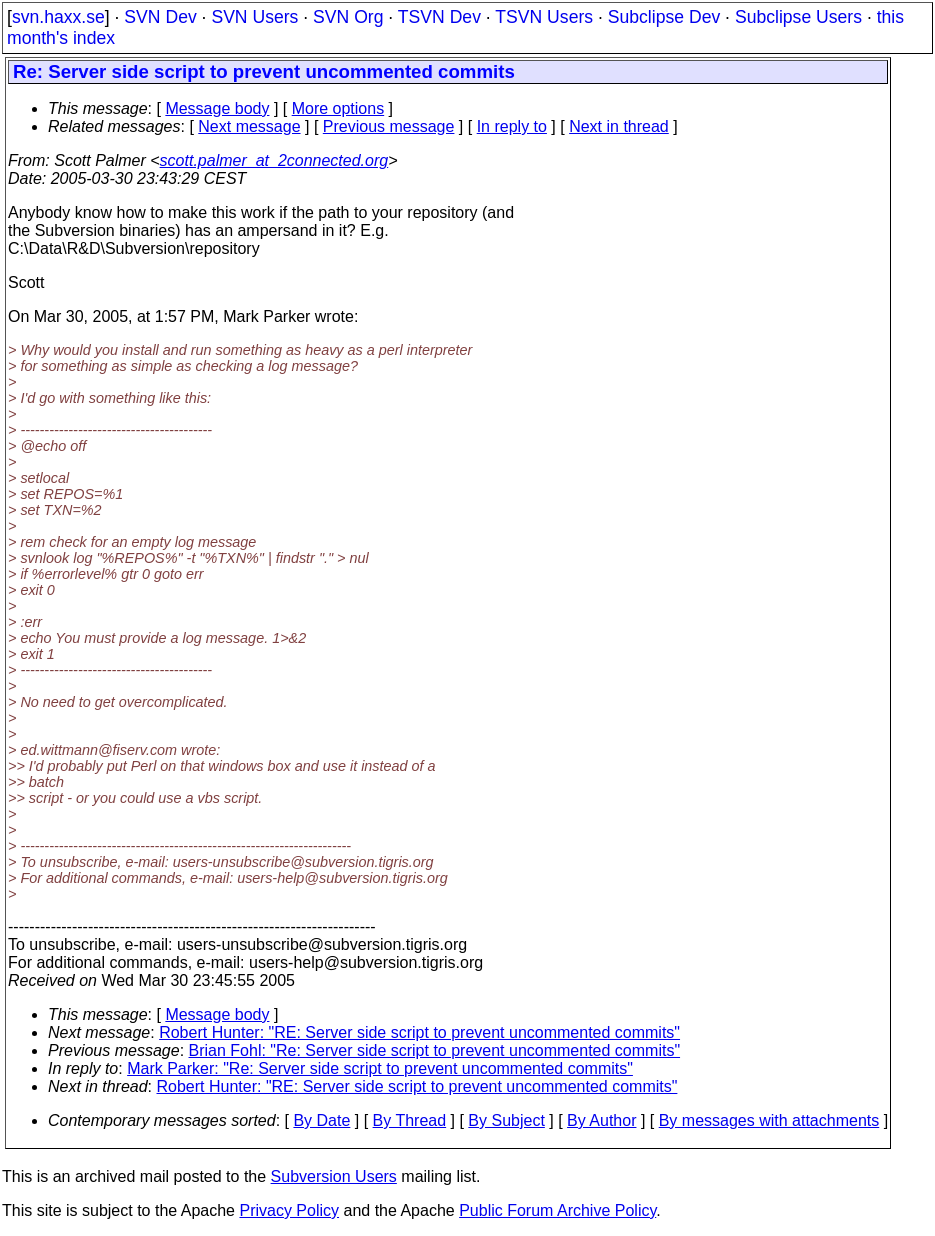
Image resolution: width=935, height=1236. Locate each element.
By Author (601, 1120)
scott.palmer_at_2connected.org (274, 160)
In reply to (512, 126)
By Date (321, 1120)
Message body (217, 108)
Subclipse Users (798, 17)
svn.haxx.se (58, 17)
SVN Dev (160, 17)
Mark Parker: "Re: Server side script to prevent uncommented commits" (380, 1068)
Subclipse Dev (664, 17)
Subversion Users (334, 1176)
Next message (249, 126)
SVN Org (348, 17)
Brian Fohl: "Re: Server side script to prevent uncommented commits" (435, 1050)
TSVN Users (544, 17)
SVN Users (254, 17)
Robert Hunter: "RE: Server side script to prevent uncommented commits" (419, 1032)
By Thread (410, 1120)
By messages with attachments (769, 1120)
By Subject (506, 1120)
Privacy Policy (289, 1210)
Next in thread (619, 126)
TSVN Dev (439, 17)
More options (338, 108)
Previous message (389, 126)
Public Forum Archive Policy (557, 1210)
